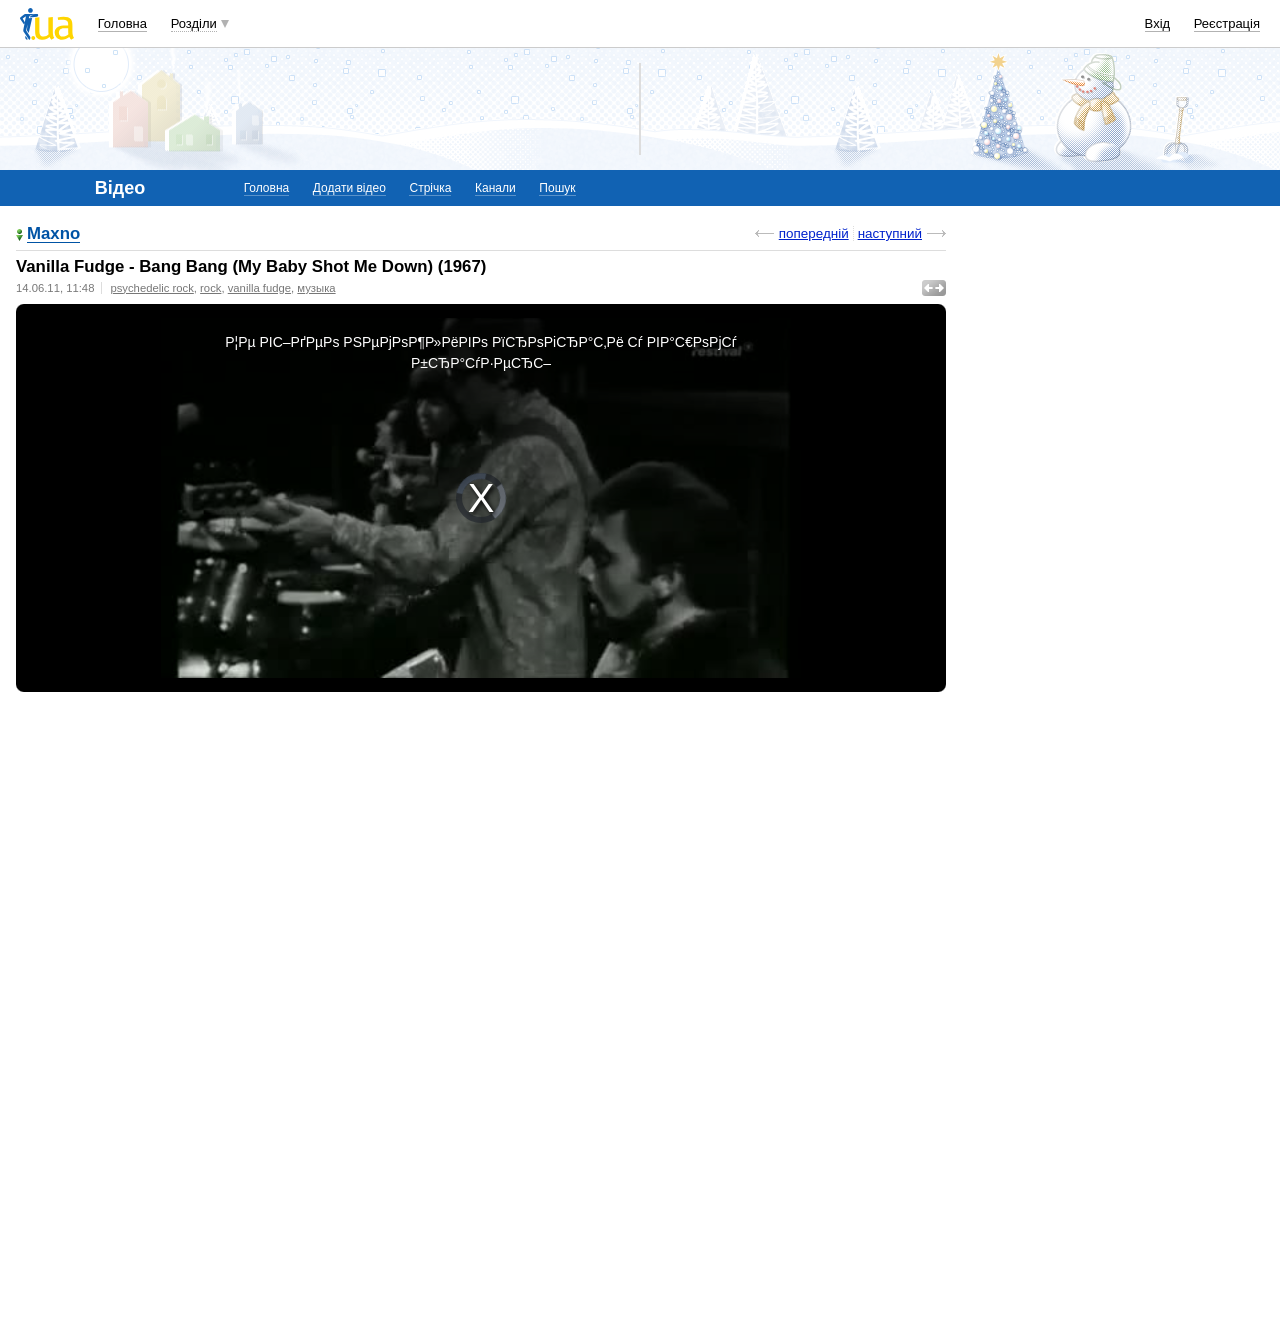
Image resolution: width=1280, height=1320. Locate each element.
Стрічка (430, 188)
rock (210, 288)
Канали (495, 188)
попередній (814, 233)
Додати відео (349, 188)
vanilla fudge (259, 288)
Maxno (53, 234)
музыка (316, 288)
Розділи (194, 23)
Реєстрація (1227, 23)
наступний (890, 233)
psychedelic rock (151, 288)
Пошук (557, 188)
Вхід (1158, 23)
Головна (122, 23)
